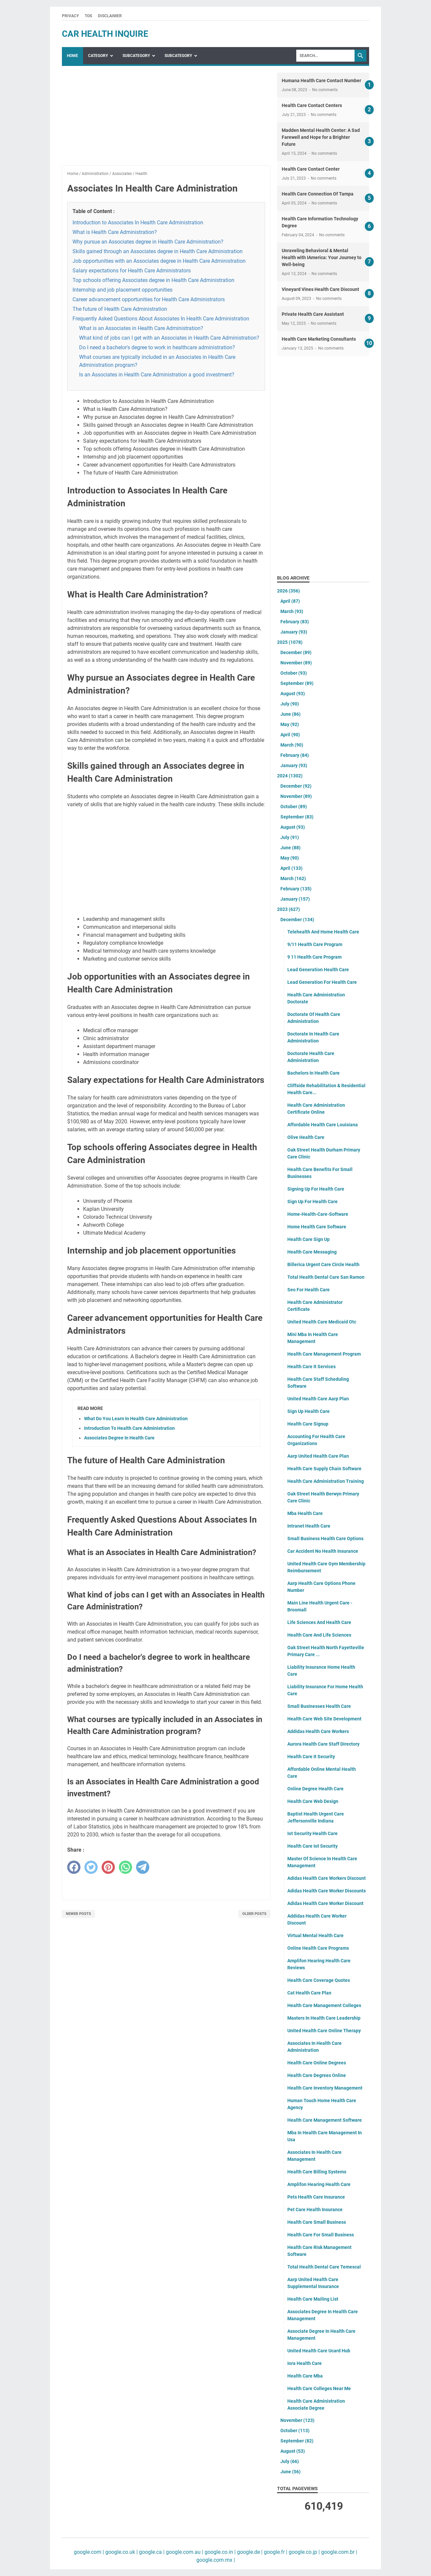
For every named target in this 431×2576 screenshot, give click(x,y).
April (290, 601)
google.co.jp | (303, 2552)
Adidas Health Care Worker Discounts (326, 1890)
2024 (290, 775)
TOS (88, 16)
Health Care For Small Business (320, 2234)
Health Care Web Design (312, 1801)
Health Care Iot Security (312, 1846)
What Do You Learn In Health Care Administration (136, 1418)
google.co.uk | (121, 2552)
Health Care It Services (311, 1366)
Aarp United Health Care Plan (318, 1456)
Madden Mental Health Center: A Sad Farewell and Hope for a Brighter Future (321, 137)
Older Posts (254, 1914)
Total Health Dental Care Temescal (324, 2266)
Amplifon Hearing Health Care (319, 2184)
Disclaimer (110, 16)
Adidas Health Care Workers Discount (326, 1878)
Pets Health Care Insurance (316, 2197)
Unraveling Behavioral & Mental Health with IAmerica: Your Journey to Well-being (321, 257)
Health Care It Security (311, 1756)
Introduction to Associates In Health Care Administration (137, 222)
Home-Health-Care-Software (317, 1214)
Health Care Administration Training (325, 1481)
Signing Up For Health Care (315, 1189)
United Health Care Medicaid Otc (321, 1321)
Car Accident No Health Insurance (322, 1551)
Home (72, 55)
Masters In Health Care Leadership (323, 2018)
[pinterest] (108, 1867)
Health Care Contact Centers (312, 105)
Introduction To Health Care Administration (129, 1428)
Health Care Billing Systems (316, 2171)
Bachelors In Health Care (313, 1073)
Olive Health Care (305, 1137)
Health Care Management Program (324, 1354)
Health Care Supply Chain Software (324, 1468)
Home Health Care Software (316, 1226)
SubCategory (136, 55)
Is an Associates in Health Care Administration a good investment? (156, 374)
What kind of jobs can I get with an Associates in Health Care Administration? (169, 338)
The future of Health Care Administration (119, 309)
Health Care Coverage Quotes (318, 1980)
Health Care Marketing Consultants (319, 339)
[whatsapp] (125, 1867)
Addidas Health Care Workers (318, 1731)
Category (98, 55)
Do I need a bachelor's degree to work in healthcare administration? (157, 347)
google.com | (89, 2552)
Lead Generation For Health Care (322, 982)
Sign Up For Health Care (312, 1201)
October (293, 673)
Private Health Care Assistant (313, 314)
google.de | (249, 2552)
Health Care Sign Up (308, 1239)
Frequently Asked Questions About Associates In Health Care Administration (160, 318)
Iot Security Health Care (312, 1833)
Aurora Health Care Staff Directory (323, 1744)
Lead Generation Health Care (318, 969)
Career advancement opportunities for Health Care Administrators (148, 299)
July (289, 703)
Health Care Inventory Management (324, 2088)
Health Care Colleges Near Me (319, 2388)
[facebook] (73, 1867)
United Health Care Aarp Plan (318, 1398)
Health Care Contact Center (311, 169)
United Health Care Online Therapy (324, 2030)
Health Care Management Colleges (324, 2005)
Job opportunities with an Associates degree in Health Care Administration (159, 261)
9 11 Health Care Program (314, 957)
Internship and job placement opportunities (122, 290)
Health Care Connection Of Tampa (318, 193)
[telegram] (142, 1867)
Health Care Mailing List (312, 2299)
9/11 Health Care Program (314, 944)
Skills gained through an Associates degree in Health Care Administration (157, 251)
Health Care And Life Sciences (319, 1635)
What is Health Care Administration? (114, 232)
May (289, 724)
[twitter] (91, 1867)
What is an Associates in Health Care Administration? (141, 328)
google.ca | (151, 2552)
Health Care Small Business (316, 2222)
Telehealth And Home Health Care (323, 931)
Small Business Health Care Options (325, 1538)
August (292, 693)
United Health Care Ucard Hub (318, 2350)
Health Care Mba (305, 2376)
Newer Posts (78, 1914)
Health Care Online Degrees (316, 2062)
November (296, 662)
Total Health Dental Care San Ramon (325, 1277)
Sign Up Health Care (308, 1411)
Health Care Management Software (324, 2120)
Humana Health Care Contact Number (321, 80)
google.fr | (275, 2552)
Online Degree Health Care (315, 1788)
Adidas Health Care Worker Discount (325, 1903)
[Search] (325, 56)
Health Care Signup (307, 1424)
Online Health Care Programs (318, 1948)
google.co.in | (219, 2552)
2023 (288, 909)
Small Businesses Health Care (319, 1706)
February (294, 621)
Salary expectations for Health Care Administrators (131, 270)
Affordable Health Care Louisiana (322, 1124)
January (293, 632)
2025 (290, 642)
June (290, 714)
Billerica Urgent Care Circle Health (323, 1264)
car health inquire (105, 34)
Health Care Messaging (312, 1252)
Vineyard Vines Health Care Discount (320, 289)
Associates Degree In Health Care (119, 1437)
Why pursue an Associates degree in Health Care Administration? (147, 242)
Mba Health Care (305, 1513)
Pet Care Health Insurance (315, 2209)
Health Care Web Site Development (324, 1718)
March (291, 611)
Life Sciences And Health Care (319, 1622)
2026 (288, 590)
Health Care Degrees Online (316, 2075)
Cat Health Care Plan (309, 1992)
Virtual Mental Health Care (315, 1935)
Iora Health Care (304, 2363)
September (296, 683)
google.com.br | (338, 2552)
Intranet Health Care (308, 1526)
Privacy (70, 16)
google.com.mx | (215, 2560)
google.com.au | (184, 2552)
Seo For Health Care (308, 1289)
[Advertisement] (166, 119)
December (295, 652)
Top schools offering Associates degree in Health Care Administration (153, 280)
